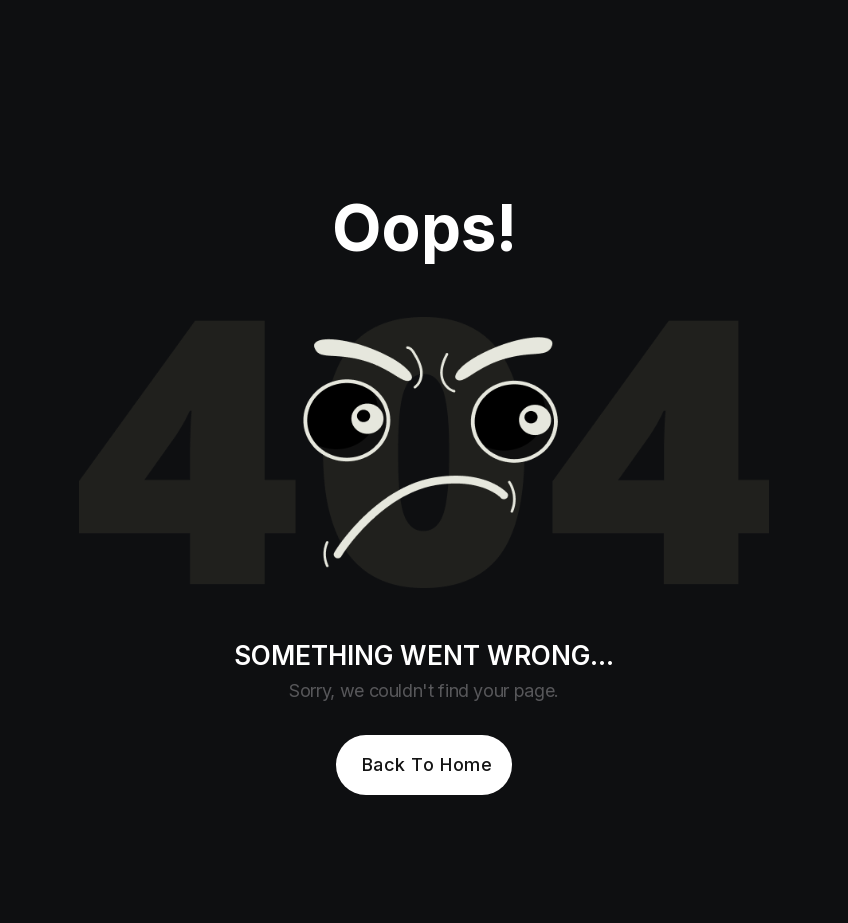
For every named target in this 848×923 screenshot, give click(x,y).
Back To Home (427, 764)
